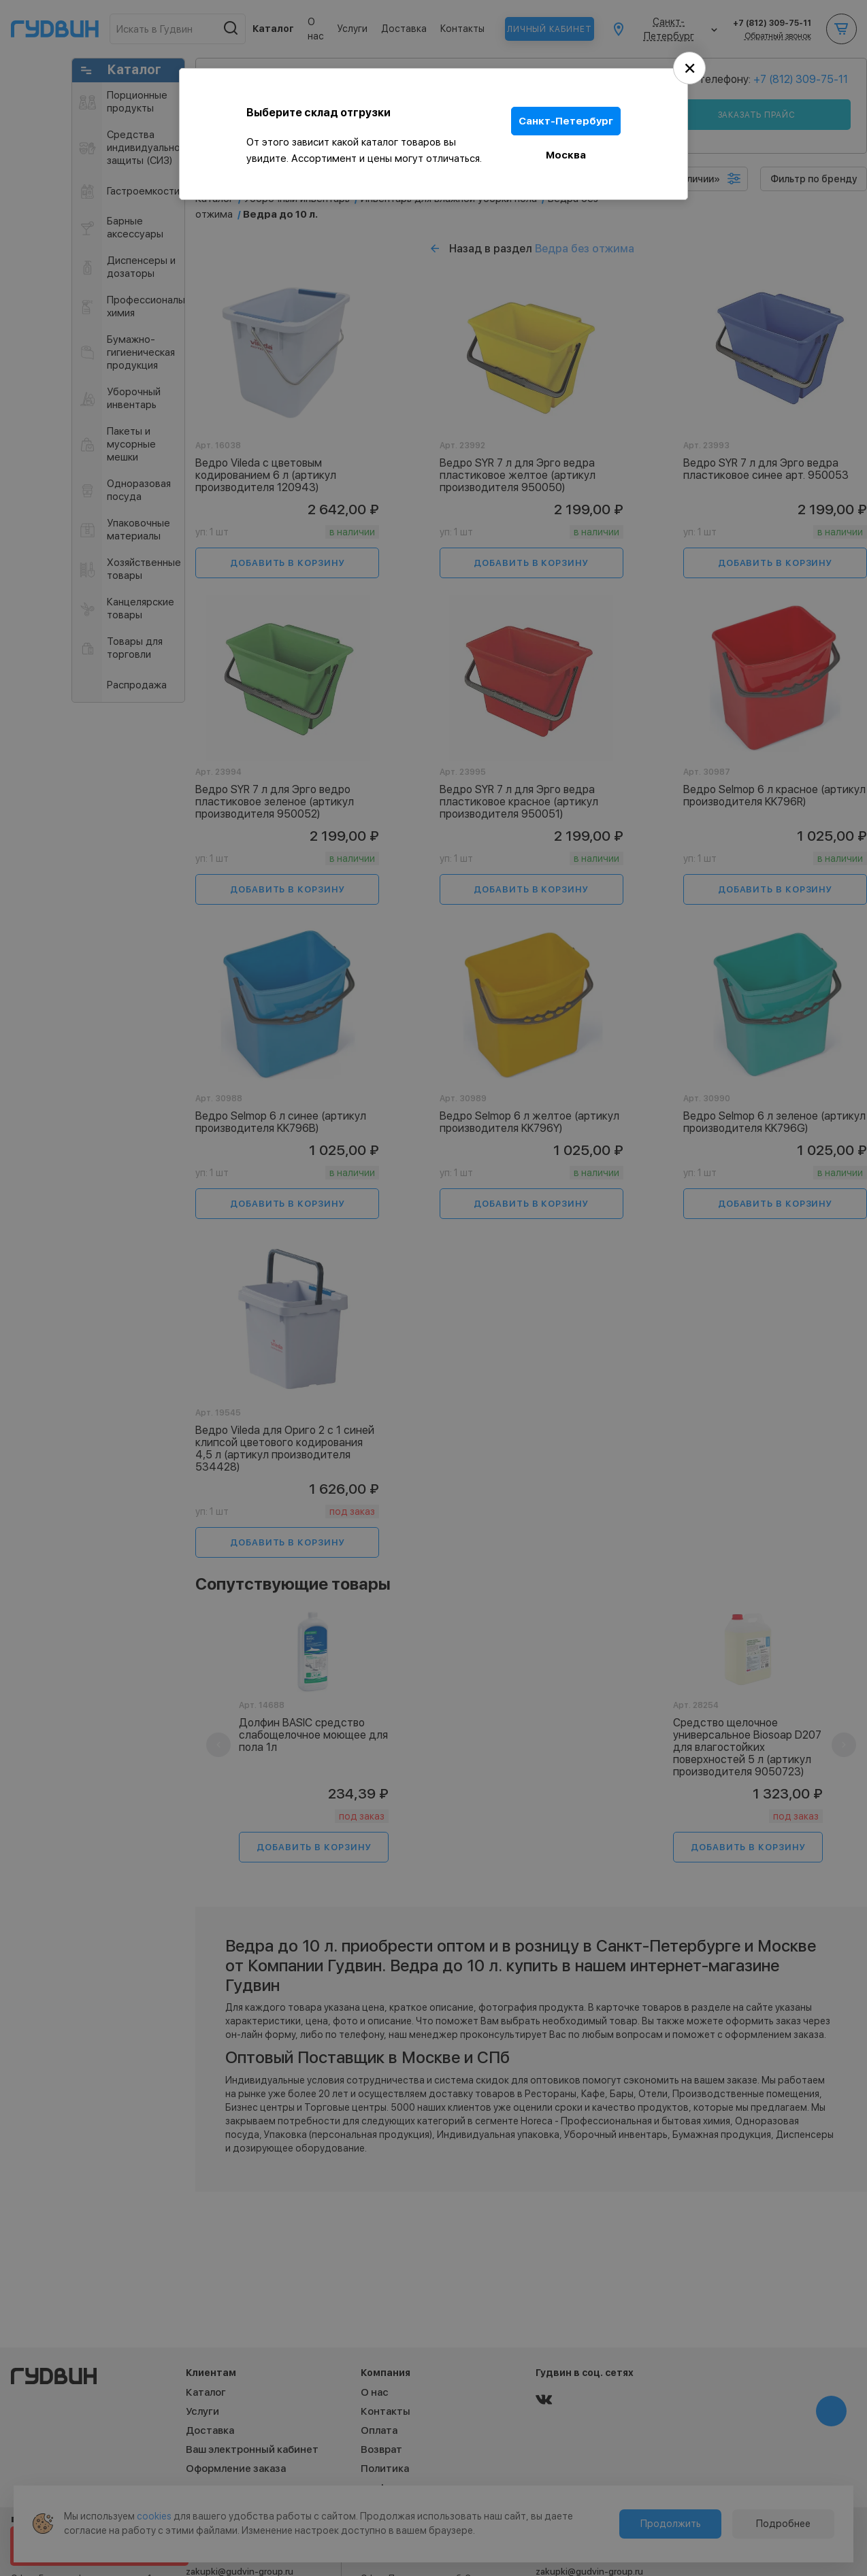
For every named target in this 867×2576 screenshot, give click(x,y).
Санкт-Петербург (566, 121)
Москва (566, 155)
